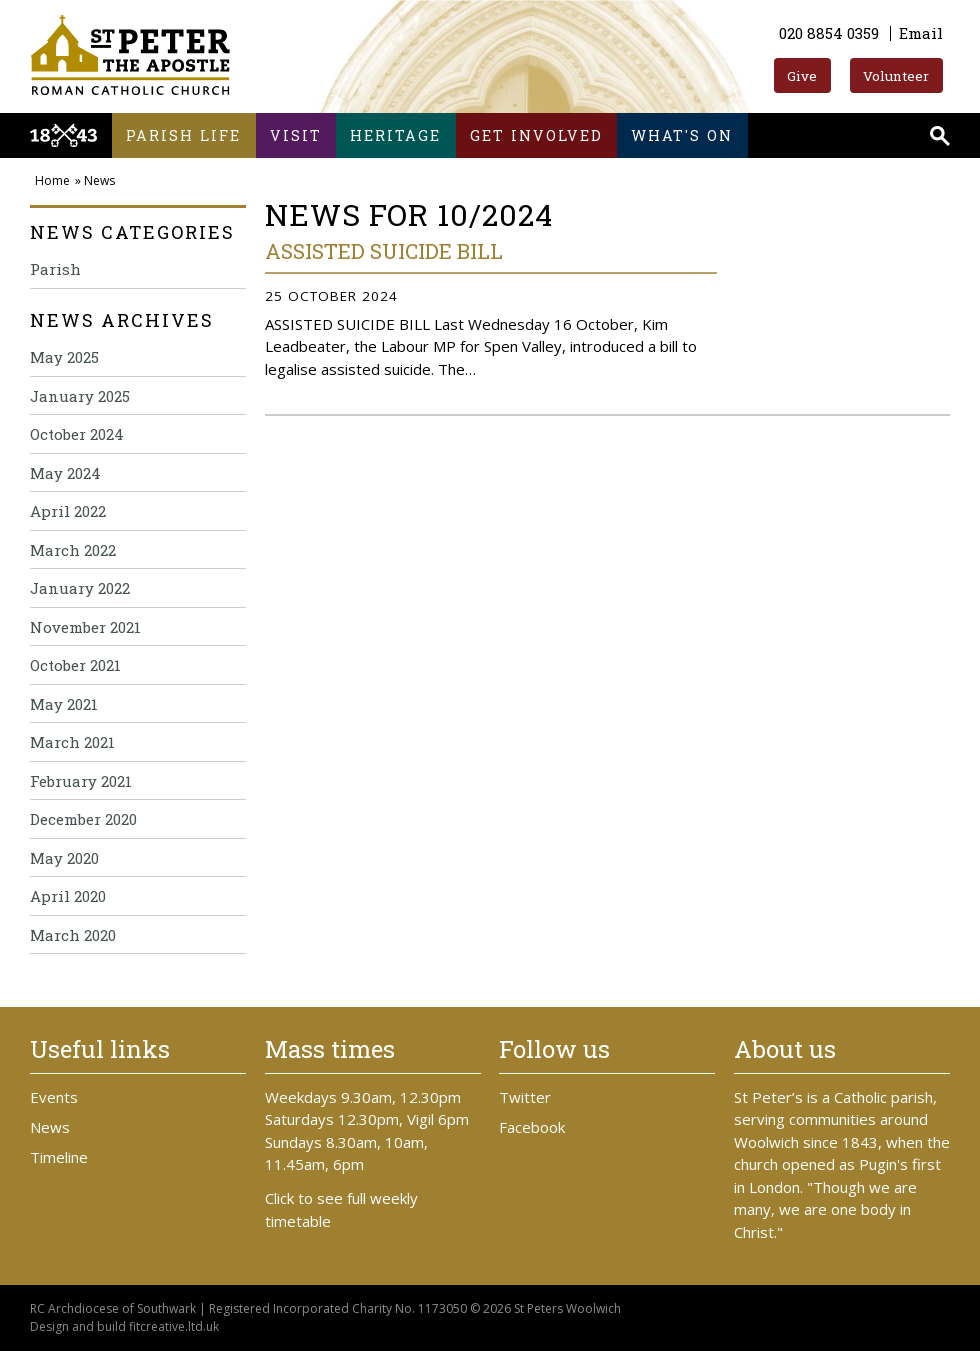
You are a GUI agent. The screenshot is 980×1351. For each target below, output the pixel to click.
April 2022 (68, 511)
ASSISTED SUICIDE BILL (384, 251)
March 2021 (72, 742)
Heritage (395, 135)
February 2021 (81, 781)
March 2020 (73, 935)
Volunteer (896, 76)
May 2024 (65, 473)
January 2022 (80, 588)
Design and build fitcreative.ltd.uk (124, 1326)
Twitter (525, 1097)
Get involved (536, 135)
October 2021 (75, 665)
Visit (296, 135)
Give (802, 76)
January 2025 (80, 396)
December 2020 (83, 819)
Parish (55, 269)
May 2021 (64, 704)
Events (54, 1097)
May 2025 (64, 357)
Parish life (183, 135)
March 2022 (73, 550)
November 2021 (85, 627)
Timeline (59, 1157)
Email (921, 33)
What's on (682, 135)
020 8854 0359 (829, 33)
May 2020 (64, 858)
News (99, 180)
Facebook (532, 1127)
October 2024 (77, 434)
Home (52, 180)
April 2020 (68, 896)
